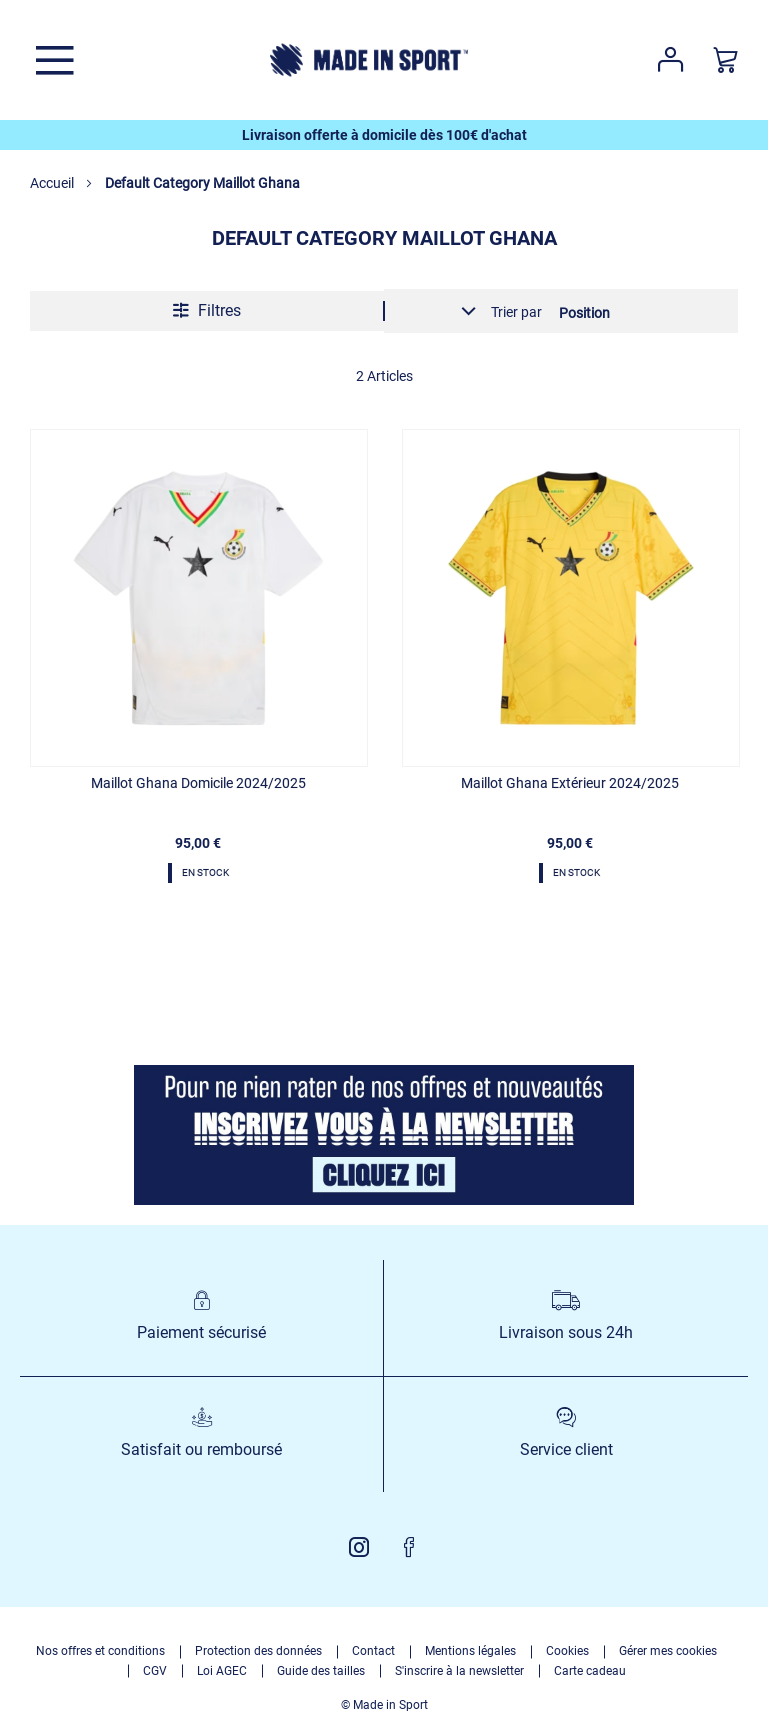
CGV (155, 1671)
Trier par (516, 312)
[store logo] (369, 60)
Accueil (53, 183)
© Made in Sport (384, 1705)
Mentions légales (470, 1651)
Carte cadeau (590, 1671)
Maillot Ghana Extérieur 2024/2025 (570, 783)
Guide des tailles (321, 1671)
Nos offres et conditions (100, 1651)
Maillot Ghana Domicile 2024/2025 (198, 783)
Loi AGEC (222, 1671)
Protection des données (258, 1651)
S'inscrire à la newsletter (459, 1671)
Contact (373, 1651)
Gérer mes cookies (668, 1651)
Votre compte (670, 60)
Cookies (567, 1651)
